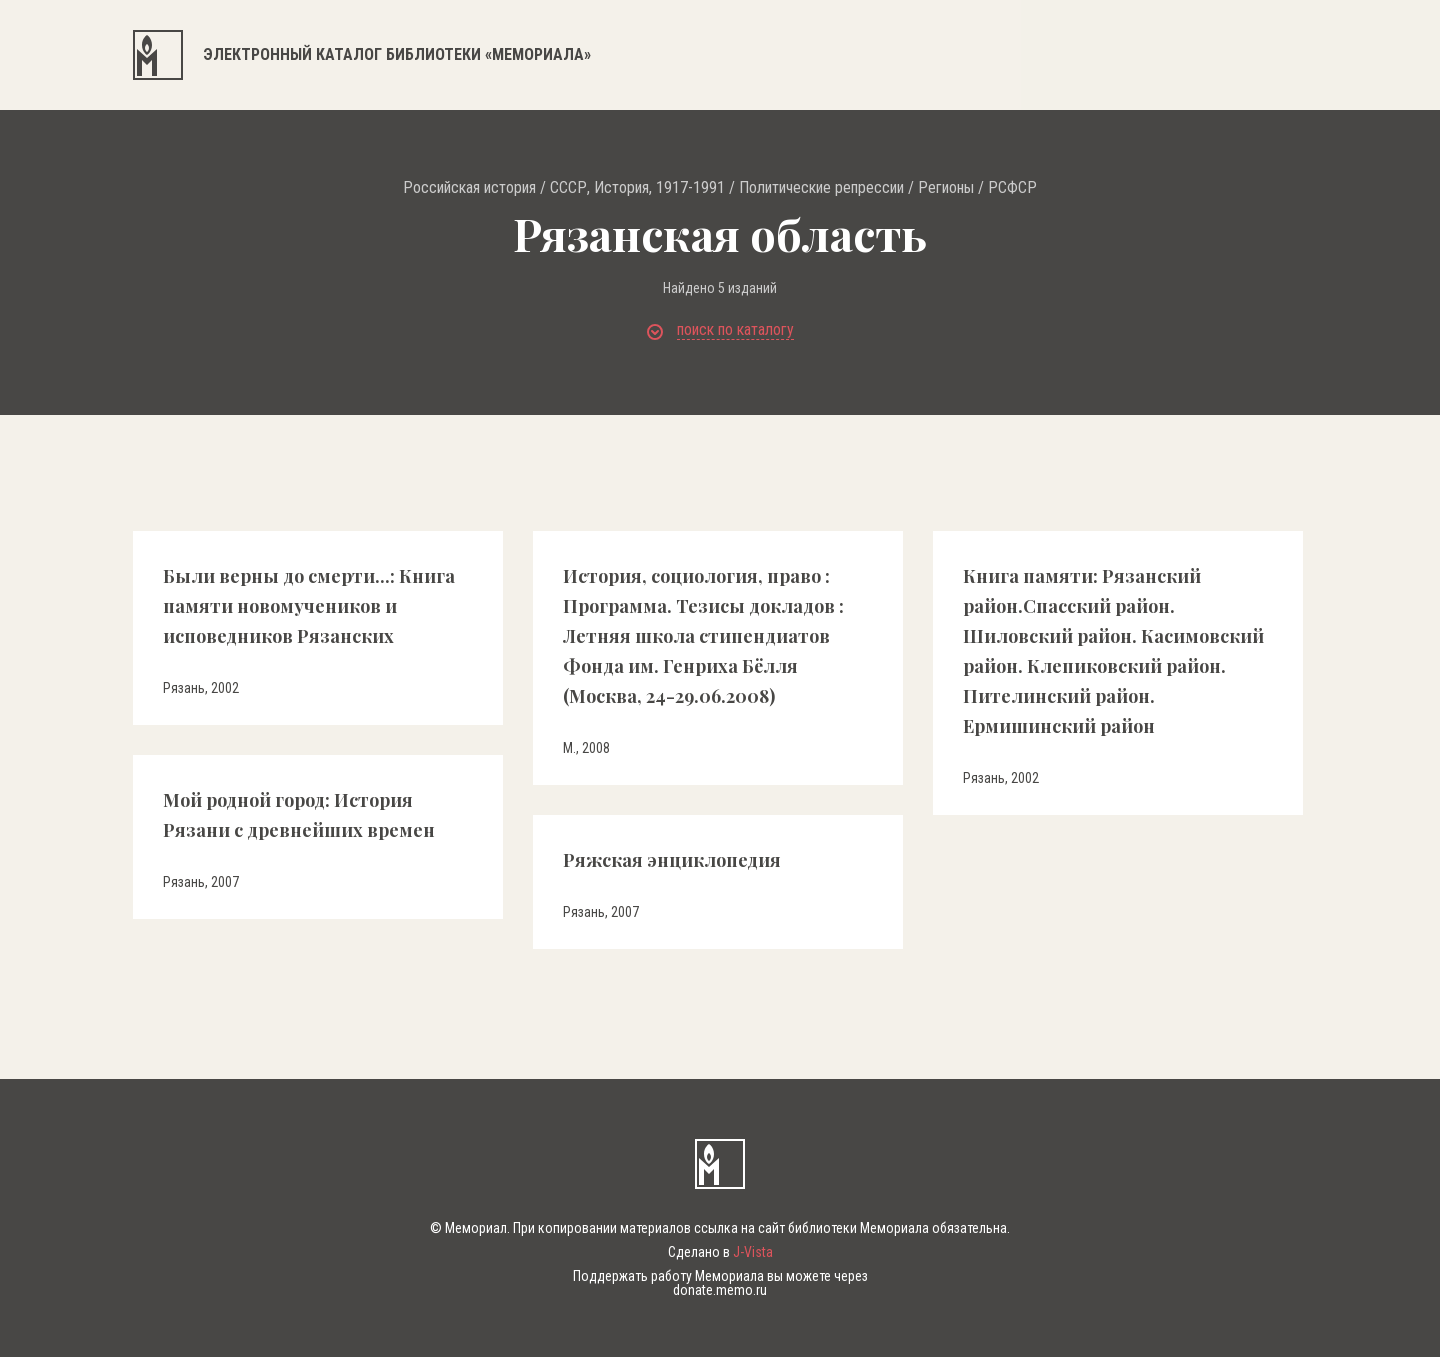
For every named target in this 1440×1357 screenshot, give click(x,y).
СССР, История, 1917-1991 (637, 188)
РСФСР (1012, 188)
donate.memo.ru (720, 1290)
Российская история (469, 188)
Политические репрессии (821, 188)
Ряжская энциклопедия (672, 860)
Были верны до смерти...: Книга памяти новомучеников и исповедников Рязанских (309, 606)
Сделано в (720, 1252)
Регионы (946, 188)
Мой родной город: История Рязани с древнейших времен (299, 815)
